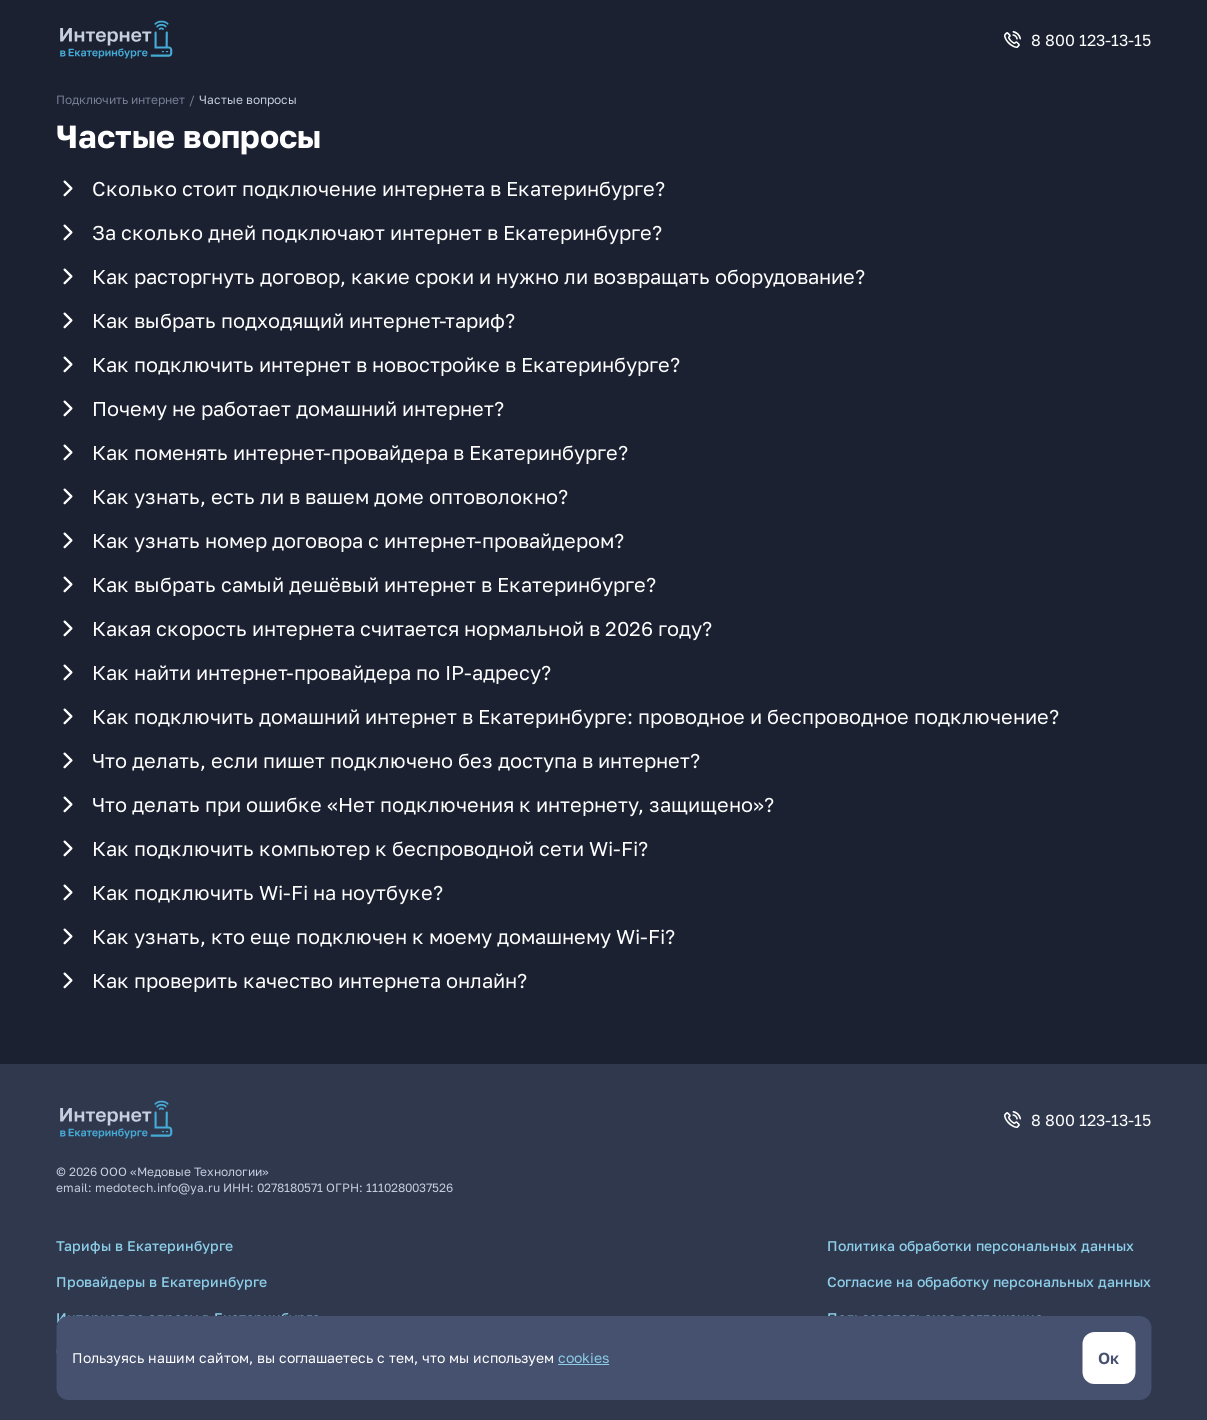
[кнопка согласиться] (1108, 1358)
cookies (583, 1357)
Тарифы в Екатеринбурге (144, 1245)
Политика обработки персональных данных (980, 1245)
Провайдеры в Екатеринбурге (161, 1281)
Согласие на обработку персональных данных (989, 1281)
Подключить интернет (120, 99)
